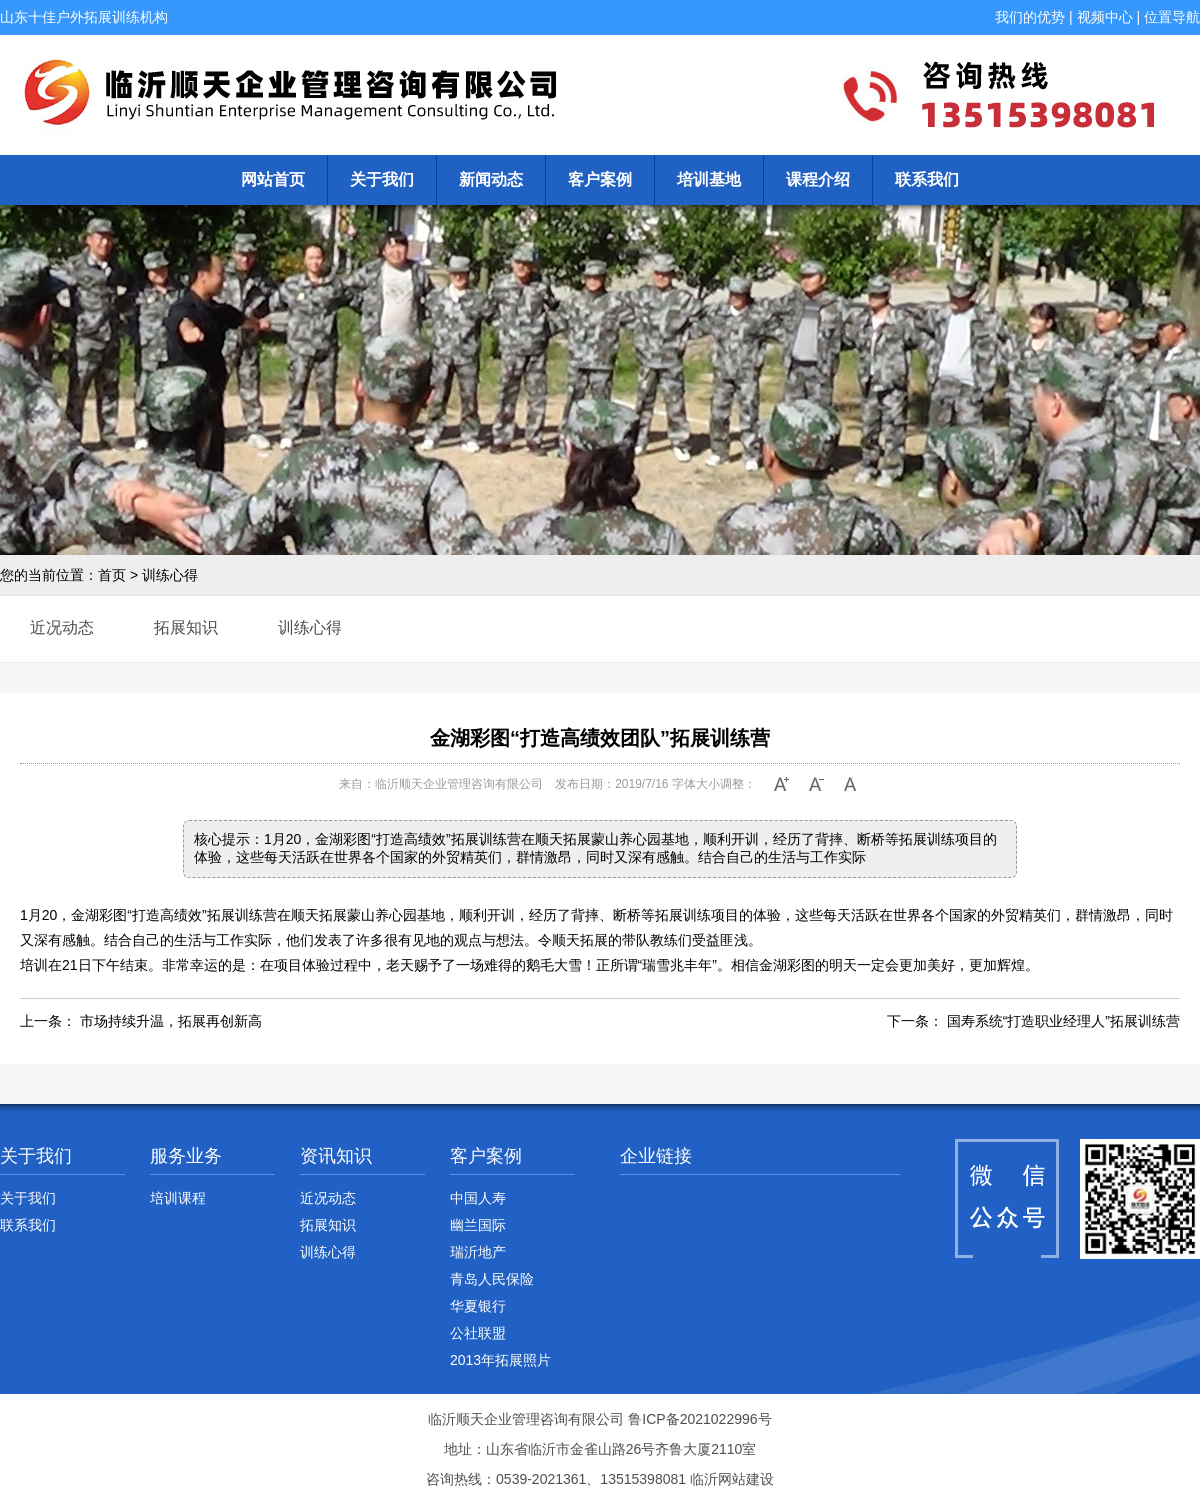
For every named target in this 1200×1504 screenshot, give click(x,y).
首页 (112, 575)
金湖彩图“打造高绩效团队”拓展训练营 (600, 738)
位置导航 (1172, 17)
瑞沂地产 (478, 1252)
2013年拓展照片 (500, 1360)
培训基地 (709, 179)
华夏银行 (478, 1306)
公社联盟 (478, 1333)
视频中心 (1105, 17)
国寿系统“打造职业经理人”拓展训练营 (1063, 1021)
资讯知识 (336, 1156)
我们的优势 (1030, 17)
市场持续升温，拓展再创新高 (171, 1021)
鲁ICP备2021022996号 (699, 1419)
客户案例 (600, 179)
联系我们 (927, 179)
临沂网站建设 (732, 1479)
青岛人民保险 (492, 1279)
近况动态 (62, 627)
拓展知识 (186, 627)
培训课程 (178, 1198)
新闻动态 (491, 179)
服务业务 (186, 1156)
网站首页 (273, 179)
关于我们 (382, 179)
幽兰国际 (478, 1225)
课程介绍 (818, 179)
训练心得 (170, 575)
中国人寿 (478, 1198)
